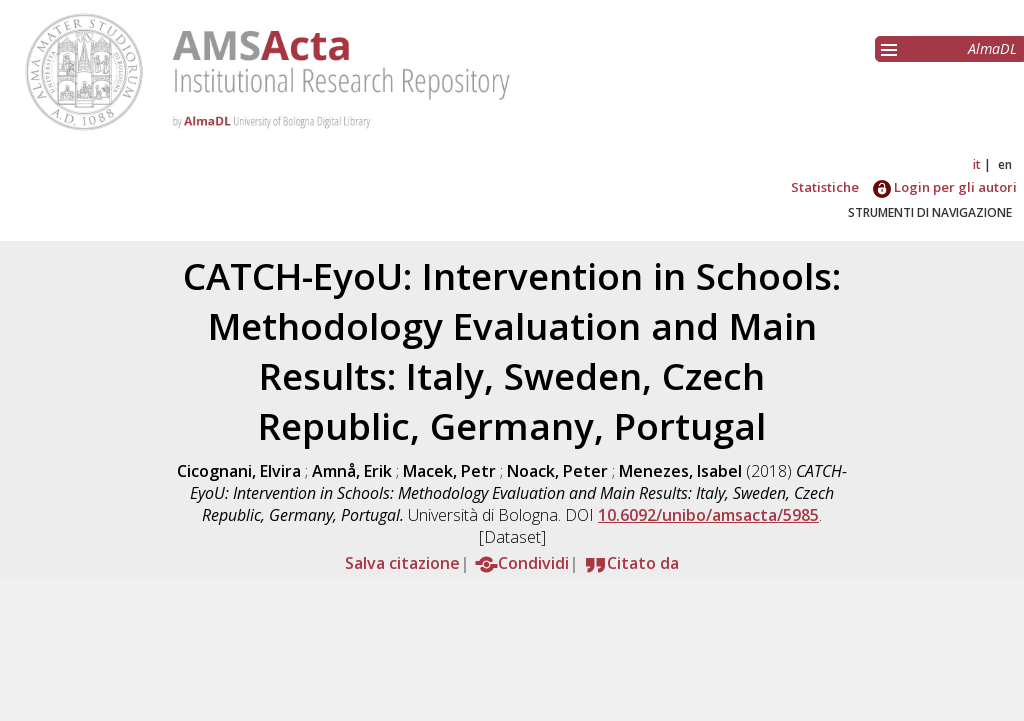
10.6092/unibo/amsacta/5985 (708, 515)
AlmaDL (992, 48)
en (1005, 164)
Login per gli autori (945, 187)
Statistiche (825, 187)
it (977, 164)
